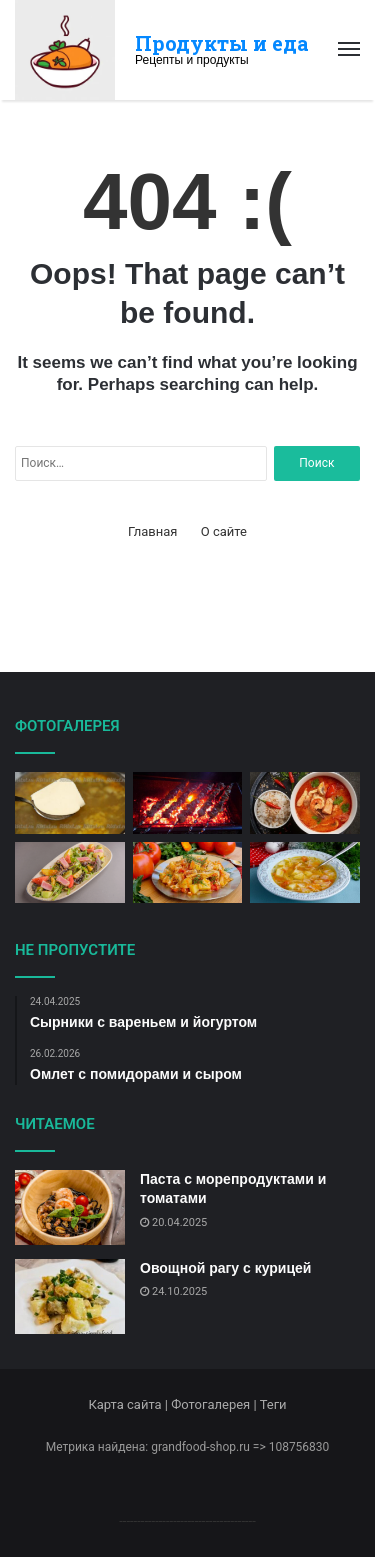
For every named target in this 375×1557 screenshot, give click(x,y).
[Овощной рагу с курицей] (70, 1296)
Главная (152, 531)
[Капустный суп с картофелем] (305, 873)
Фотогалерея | (215, 1404)
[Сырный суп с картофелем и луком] (70, 803)
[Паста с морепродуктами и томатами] (70, 1207)
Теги (273, 1404)
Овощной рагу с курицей (225, 1268)
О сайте (224, 531)
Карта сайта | (129, 1404)
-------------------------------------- (187, 1520)
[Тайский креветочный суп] (305, 803)
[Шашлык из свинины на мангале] (188, 803)
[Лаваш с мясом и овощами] (188, 873)
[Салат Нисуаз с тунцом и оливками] (70, 873)
